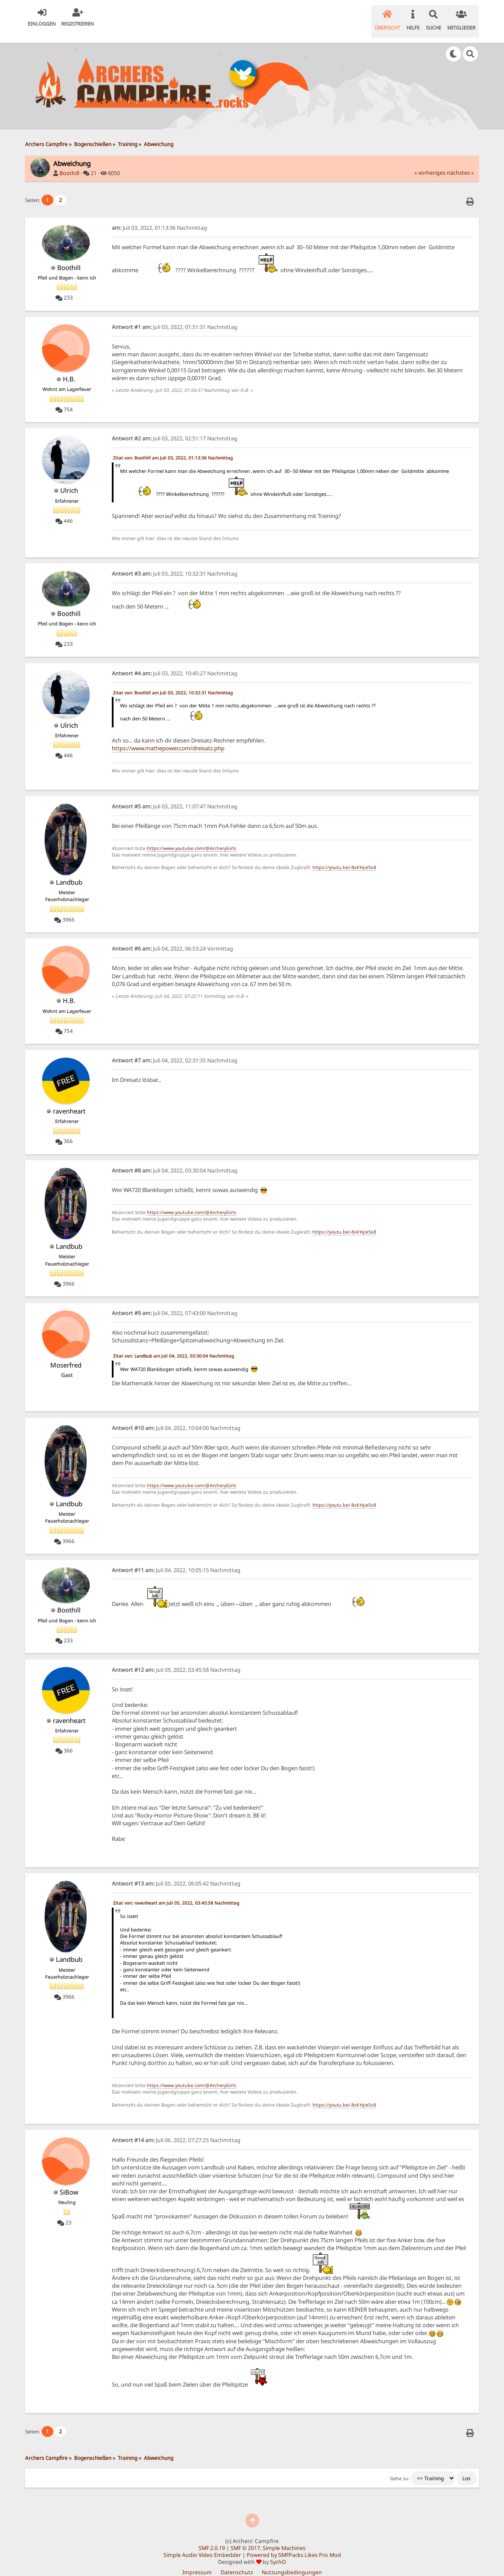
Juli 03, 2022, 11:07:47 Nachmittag (174, 795)
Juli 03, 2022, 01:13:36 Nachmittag (159, 217)
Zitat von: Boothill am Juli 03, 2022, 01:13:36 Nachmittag (173, 447)
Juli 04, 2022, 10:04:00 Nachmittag (176, 1417)
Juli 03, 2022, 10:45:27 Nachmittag (174, 662)
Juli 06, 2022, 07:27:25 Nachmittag (176, 2129)
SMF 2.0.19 (211, 2537)
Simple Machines (284, 2537)
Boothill (69, 162)
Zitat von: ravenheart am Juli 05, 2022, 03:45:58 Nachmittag (176, 1892)
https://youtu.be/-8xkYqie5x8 (344, 856)
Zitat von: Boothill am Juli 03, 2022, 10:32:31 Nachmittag (173, 682)
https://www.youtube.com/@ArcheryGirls (191, 837)
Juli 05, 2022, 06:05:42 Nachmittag (176, 1872)
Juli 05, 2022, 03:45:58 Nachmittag (176, 1659)
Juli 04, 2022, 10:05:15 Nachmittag (176, 1559)
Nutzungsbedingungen (292, 2561)
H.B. (69, 368)
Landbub (69, 871)
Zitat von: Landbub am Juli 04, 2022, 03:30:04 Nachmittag (173, 1345)
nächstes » (460, 162)
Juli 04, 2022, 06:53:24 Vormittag (172, 937)
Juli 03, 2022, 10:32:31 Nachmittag (174, 563)
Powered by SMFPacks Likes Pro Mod (294, 2544)
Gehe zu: (400, 2468)
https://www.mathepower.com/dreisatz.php (168, 737)
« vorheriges (429, 162)
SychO (278, 2551)
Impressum (197, 2561)
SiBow (69, 2181)
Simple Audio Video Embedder (202, 2544)
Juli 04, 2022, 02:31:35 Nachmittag (174, 1049)
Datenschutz (237, 2561)
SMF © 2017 (245, 2537)
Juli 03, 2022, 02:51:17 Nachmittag (174, 427)
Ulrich (69, 479)
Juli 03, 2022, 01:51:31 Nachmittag (174, 316)
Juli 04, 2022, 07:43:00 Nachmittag (174, 1302)
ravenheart (69, 1100)
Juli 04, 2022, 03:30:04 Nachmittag (174, 1159)
